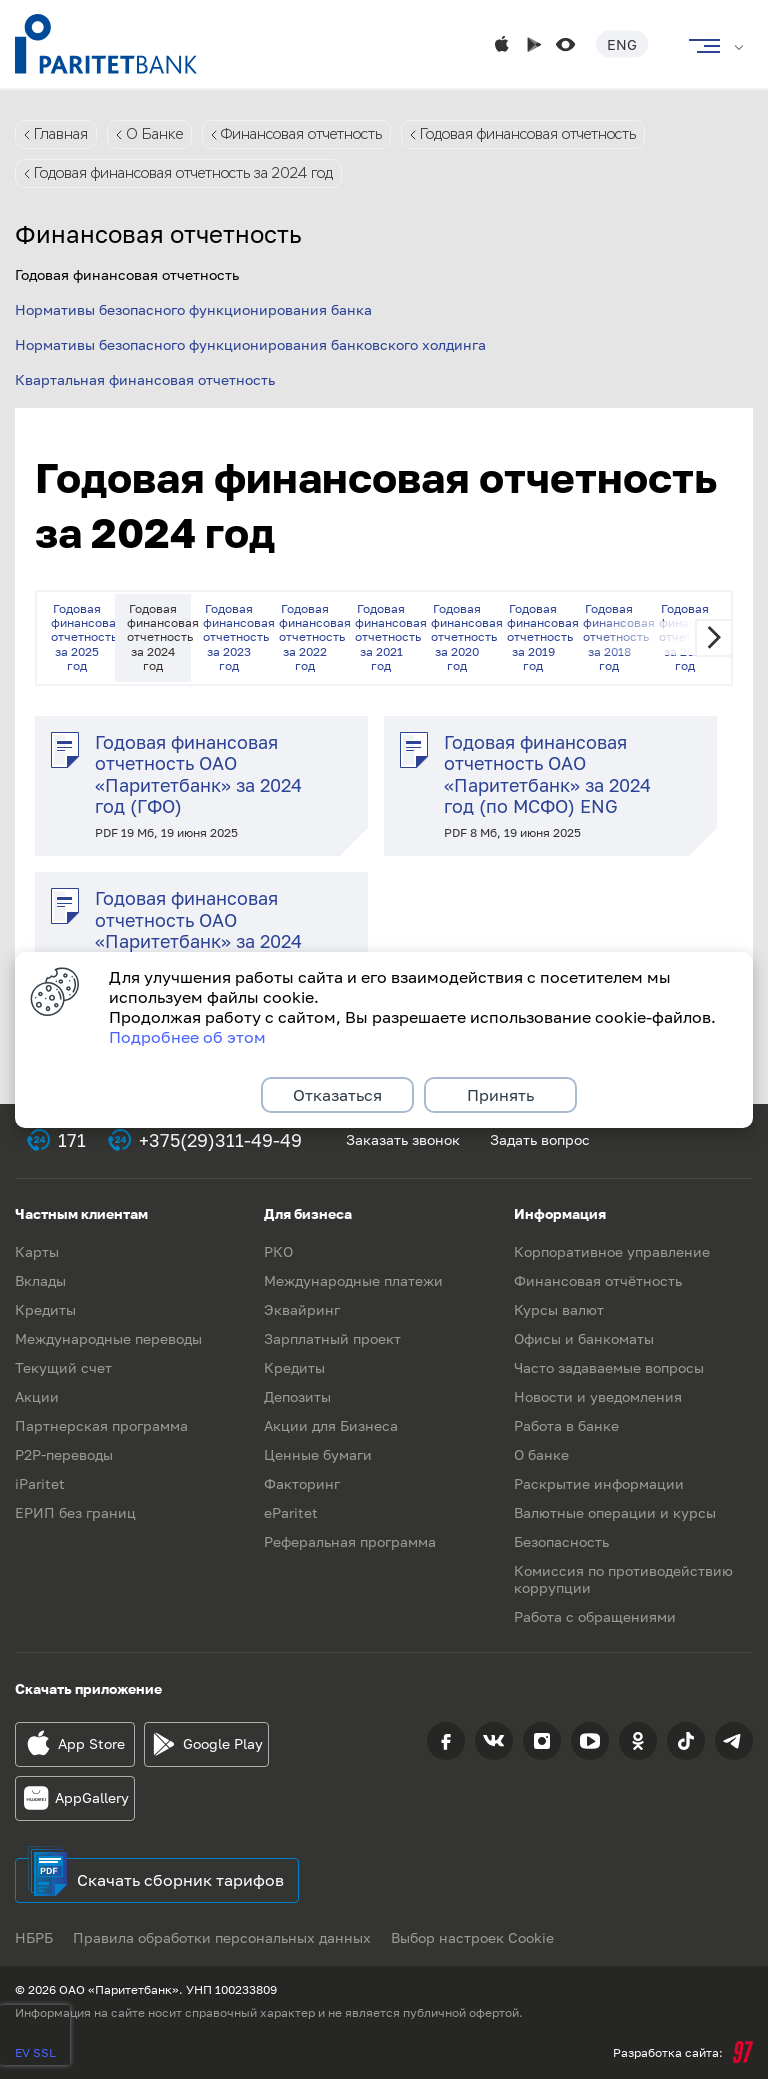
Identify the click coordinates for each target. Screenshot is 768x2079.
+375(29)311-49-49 (220, 1140)
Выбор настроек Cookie (472, 1937)
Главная (61, 134)
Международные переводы (108, 1338)
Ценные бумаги (318, 1454)
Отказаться (337, 1095)
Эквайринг (302, 1309)
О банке (541, 1454)
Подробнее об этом (187, 1037)
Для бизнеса (308, 1213)
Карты (37, 1251)
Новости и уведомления (598, 1396)
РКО (278, 1251)
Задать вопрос (540, 1139)
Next (714, 638)
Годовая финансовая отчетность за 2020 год (463, 637)
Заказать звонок (403, 1139)
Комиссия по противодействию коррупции (623, 1579)
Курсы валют (559, 1309)
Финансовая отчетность (301, 134)
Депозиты (297, 1396)
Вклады (40, 1280)
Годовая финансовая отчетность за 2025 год (83, 637)
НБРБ (34, 1937)
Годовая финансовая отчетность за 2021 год (387, 637)
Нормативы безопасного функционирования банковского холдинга (250, 344)
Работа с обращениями (595, 1616)
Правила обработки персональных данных (222, 1937)
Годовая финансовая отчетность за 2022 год (311, 637)
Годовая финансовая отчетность (528, 134)
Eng (622, 44)
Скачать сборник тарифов (180, 1880)
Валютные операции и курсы (615, 1512)
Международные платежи (353, 1280)
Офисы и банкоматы (584, 1338)
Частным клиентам (81, 1213)
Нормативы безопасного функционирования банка (193, 309)
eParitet (291, 1512)
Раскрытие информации (599, 1483)
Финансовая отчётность (598, 1280)
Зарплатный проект (332, 1338)
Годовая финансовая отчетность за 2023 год (235, 637)
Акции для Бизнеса (331, 1425)
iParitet (40, 1483)
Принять (500, 1095)
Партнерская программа (101, 1425)
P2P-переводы (64, 1454)
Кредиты (45, 1309)
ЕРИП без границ (75, 1512)
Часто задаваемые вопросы (609, 1367)
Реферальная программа (350, 1541)
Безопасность (561, 1541)
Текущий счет (63, 1367)
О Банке (154, 134)
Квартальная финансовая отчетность (145, 379)
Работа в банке (566, 1425)
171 (72, 1140)
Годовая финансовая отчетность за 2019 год (539, 637)
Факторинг (302, 1483)
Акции (37, 1396)
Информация (560, 1213)
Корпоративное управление (612, 1251)
